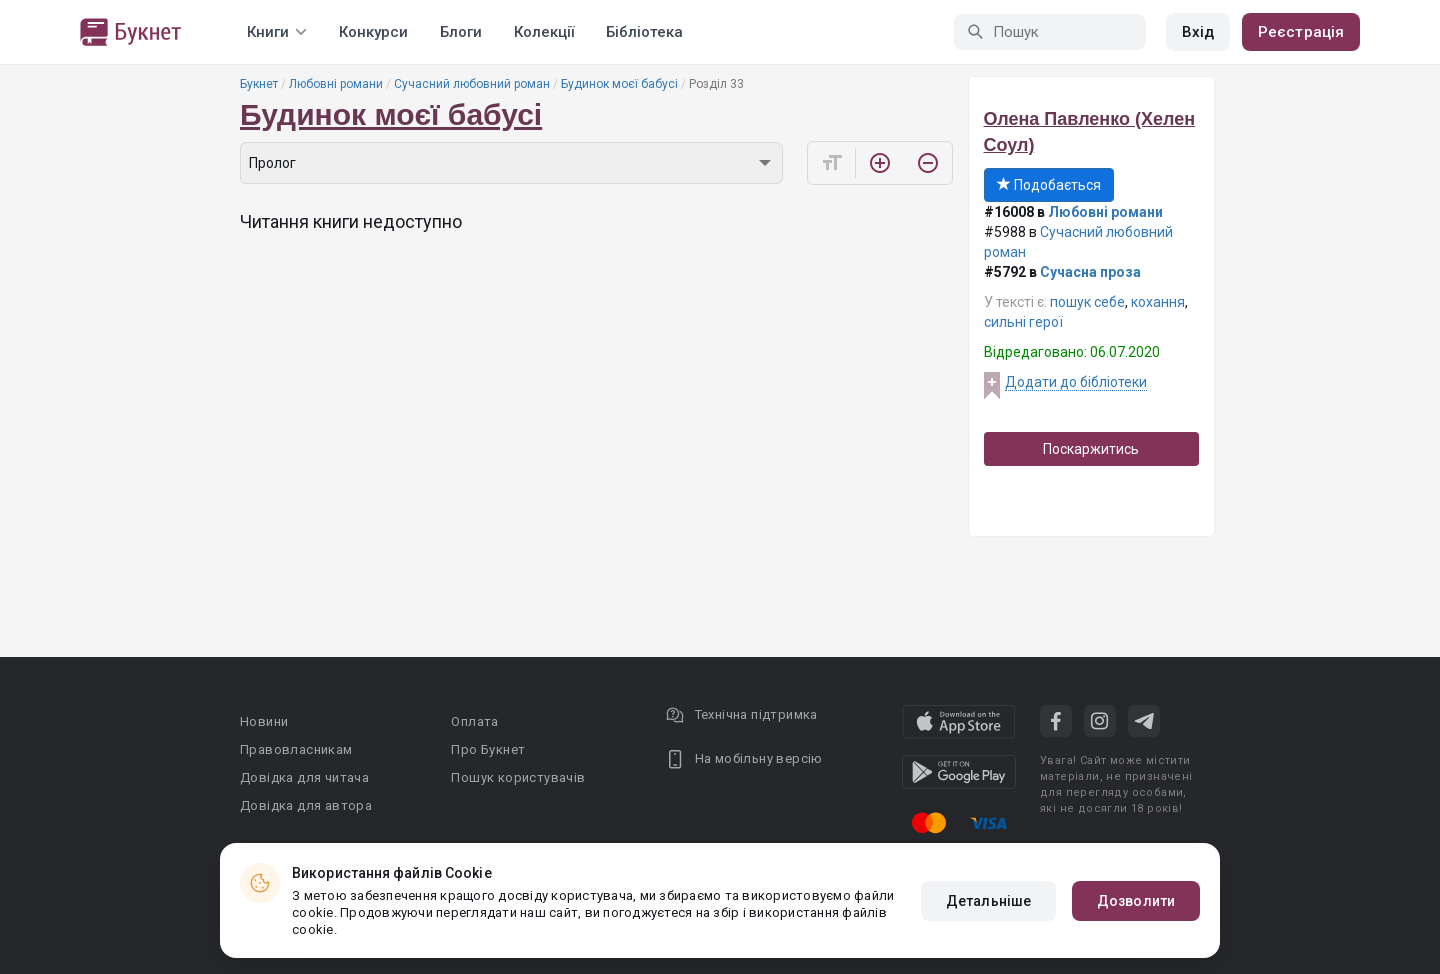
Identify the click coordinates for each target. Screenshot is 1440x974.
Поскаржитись (1091, 449)
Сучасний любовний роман (472, 84)
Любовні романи (336, 84)
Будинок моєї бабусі (619, 84)
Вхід (1198, 32)
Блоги (461, 32)
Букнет (259, 84)
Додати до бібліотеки (1076, 382)
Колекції (544, 32)
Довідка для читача (304, 777)
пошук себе (1087, 302)
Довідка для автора (306, 805)
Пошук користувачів (518, 777)
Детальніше (988, 901)
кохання (1158, 302)
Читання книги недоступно (351, 221)
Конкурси (373, 32)
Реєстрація (1301, 32)
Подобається (1049, 185)
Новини (264, 721)
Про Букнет (488, 749)
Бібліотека (644, 32)
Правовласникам (296, 749)
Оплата (474, 721)
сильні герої (1023, 322)
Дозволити (1136, 901)
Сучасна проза (1090, 272)
